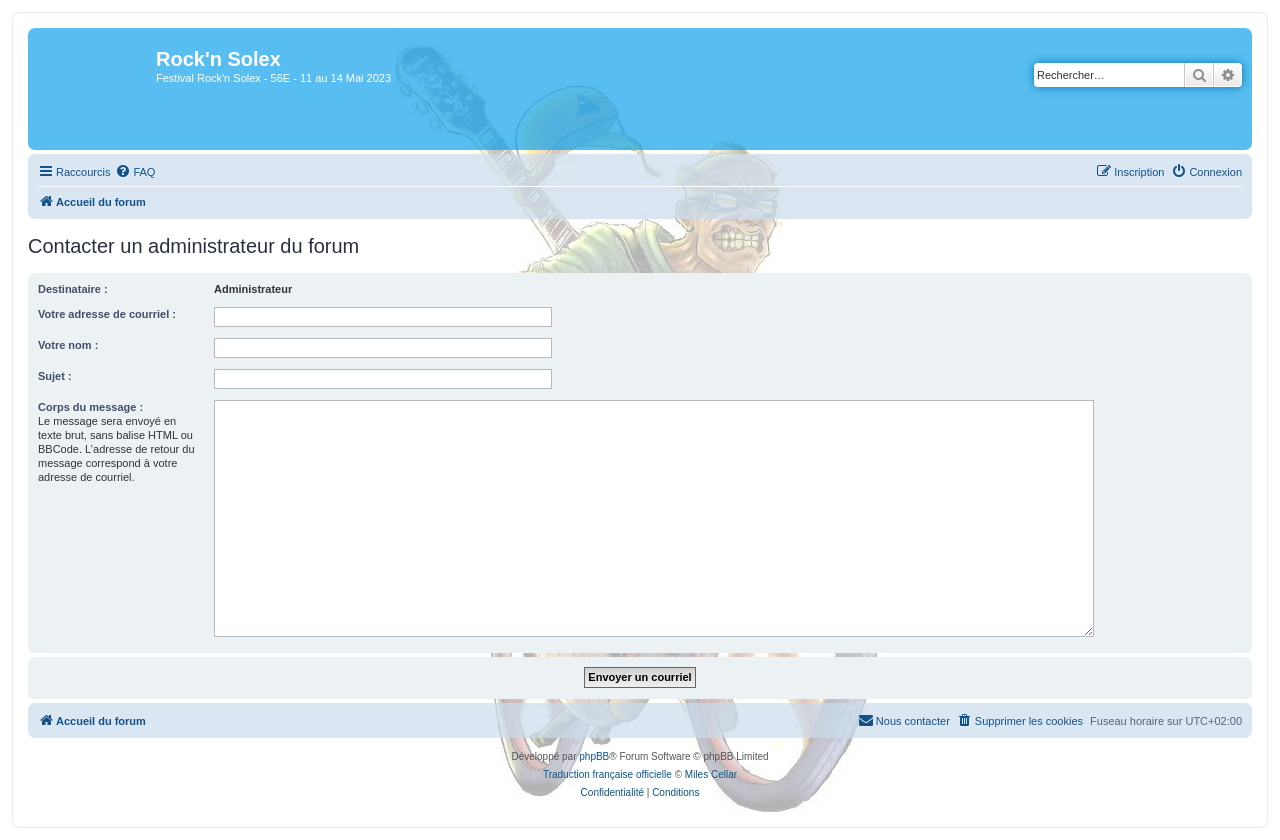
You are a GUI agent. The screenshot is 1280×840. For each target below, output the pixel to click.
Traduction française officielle (607, 774)
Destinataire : (73, 289)
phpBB (594, 756)
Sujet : (55, 376)
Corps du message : (90, 407)
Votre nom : (68, 345)
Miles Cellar (711, 774)
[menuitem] (135, 172)
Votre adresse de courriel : (107, 314)
